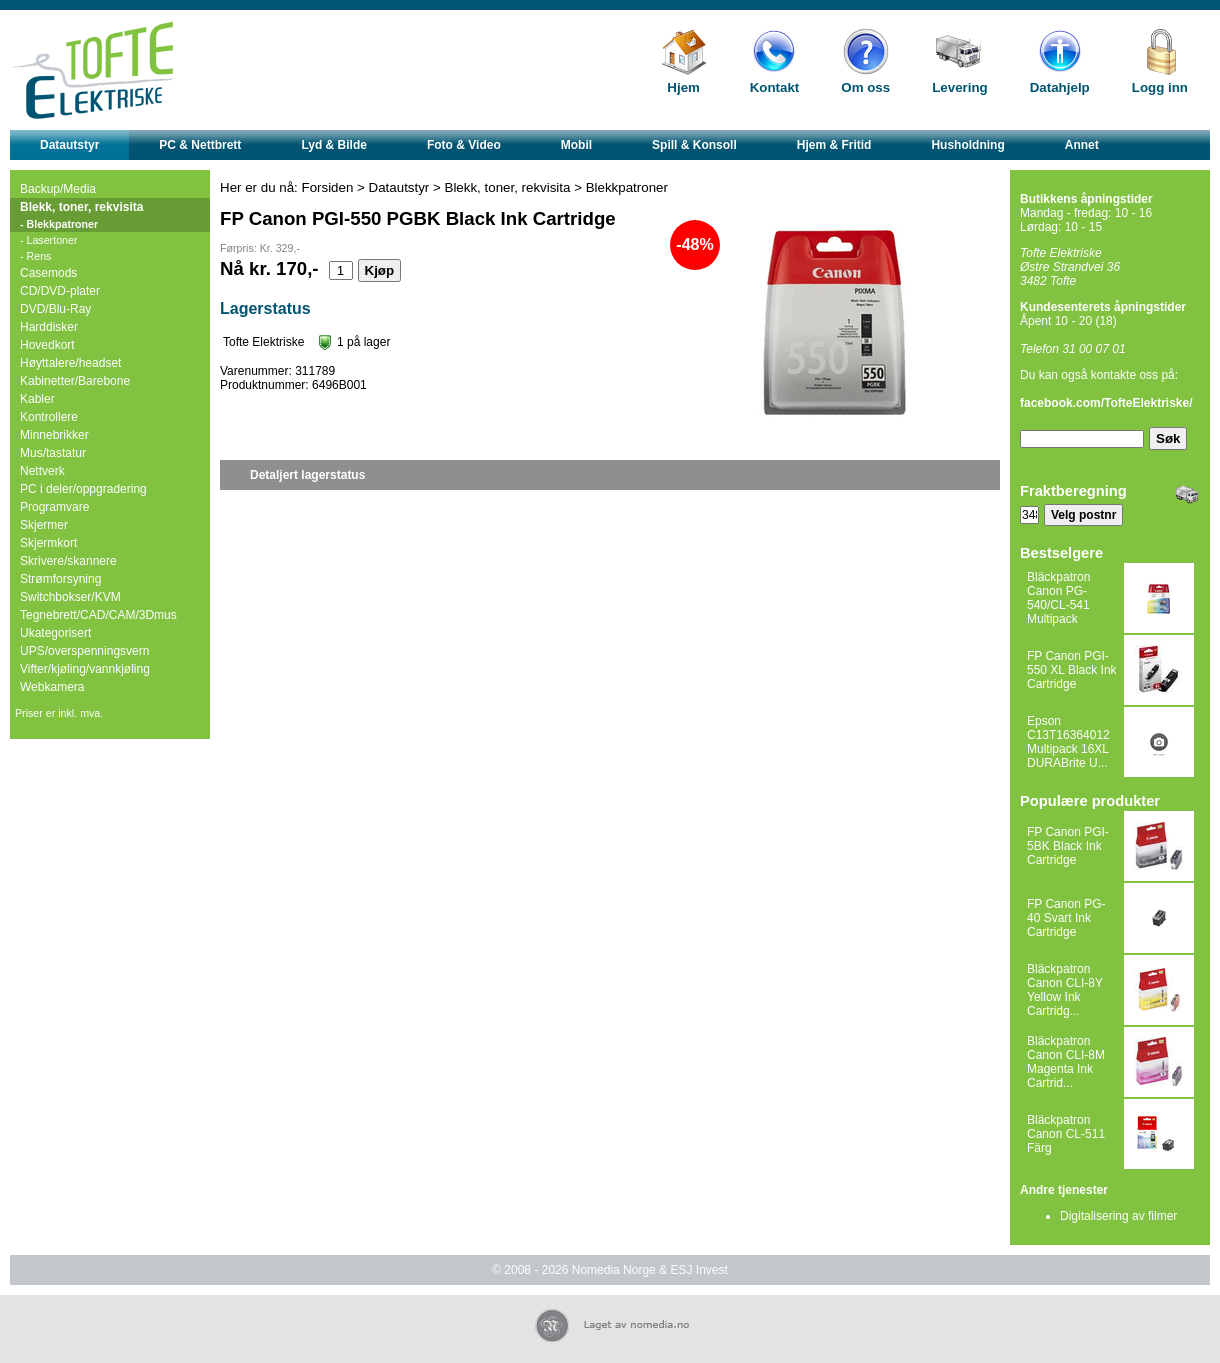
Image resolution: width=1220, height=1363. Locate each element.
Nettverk (42, 471)
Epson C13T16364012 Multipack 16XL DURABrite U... (1068, 742)
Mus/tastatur (53, 453)
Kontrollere (49, 417)
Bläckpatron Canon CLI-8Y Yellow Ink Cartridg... (1065, 990)
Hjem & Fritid (834, 145)
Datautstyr (69, 145)
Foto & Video (464, 145)
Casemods (48, 273)
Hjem (683, 87)
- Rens (35, 256)
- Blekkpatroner (59, 224)
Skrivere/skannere (68, 561)
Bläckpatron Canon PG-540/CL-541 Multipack (1058, 598)
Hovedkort (47, 345)
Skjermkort (48, 543)
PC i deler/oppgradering (83, 489)
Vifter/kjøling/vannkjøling (85, 669)
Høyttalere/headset (70, 363)
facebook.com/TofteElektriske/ (1106, 403)
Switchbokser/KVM (70, 597)
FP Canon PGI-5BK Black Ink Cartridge (1068, 846)
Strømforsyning (60, 579)
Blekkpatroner (627, 187)
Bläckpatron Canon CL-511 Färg (1066, 1134)
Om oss (865, 87)
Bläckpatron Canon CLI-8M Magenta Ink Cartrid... (1066, 1062)
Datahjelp (1060, 87)
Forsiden (328, 187)
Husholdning (967, 145)
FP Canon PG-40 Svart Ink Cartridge (1066, 918)
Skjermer (44, 525)
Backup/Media (58, 189)
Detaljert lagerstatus (307, 475)
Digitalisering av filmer (1118, 1216)
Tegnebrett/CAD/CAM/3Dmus (98, 615)
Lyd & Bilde (334, 145)
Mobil (576, 145)
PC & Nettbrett (200, 145)
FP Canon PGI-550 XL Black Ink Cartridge (1072, 670)
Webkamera (52, 687)
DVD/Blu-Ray (55, 309)
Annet (1082, 145)
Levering (960, 87)
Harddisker (49, 327)
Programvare (54, 507)
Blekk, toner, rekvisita (81, 207)
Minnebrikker (54, 435)
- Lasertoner (48, 240)
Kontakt (775, 87)
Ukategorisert (55, 633)
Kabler (37, 399)
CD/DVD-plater (60, 291)
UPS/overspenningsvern (84, 651)
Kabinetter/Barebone (75, 381)
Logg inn (1160, 87)
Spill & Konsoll (694, 145)
